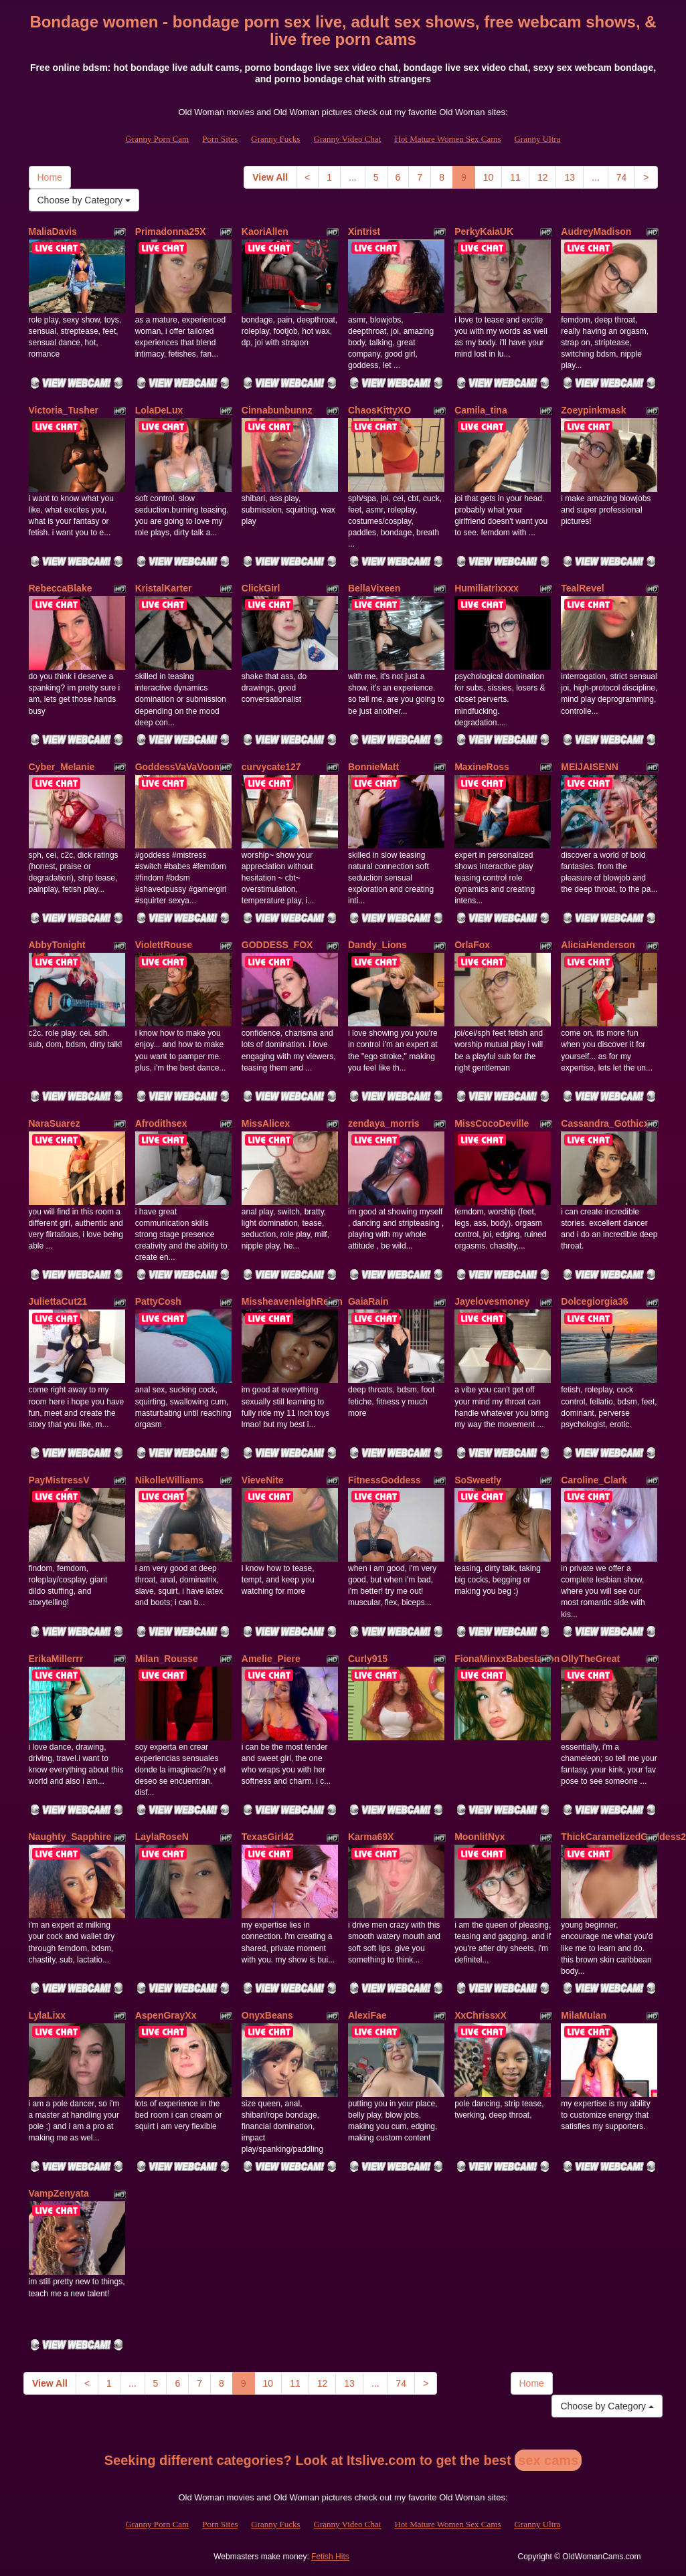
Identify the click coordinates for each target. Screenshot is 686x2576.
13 (569, 177)
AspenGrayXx (166, 2015)
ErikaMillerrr (56, 1658)
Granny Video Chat (347, 139)
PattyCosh (158, 1301)
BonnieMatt (373, 766)
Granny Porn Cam (157, 139)
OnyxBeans (267, 2015)
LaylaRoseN (162, 1836)
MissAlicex (266, 1123)
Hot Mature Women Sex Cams (447, 139)
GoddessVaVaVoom (178, 766)
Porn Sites (220, 139)
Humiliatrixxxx (486, 588)
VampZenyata (59, 2193)
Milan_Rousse (166, 1658)
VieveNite (263, 1480)
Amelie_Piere (271, 1658)
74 (621, 177)
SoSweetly (477, 1480)
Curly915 (368, 1658)
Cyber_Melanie (62, 766)
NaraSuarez (54, 1123)
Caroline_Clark (594, 1480)
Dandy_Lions (377, 944)
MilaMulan (583, 2015)
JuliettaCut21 (58, 1301)
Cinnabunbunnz (277, 410)
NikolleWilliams (169, 1480)
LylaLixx (47, 2015)
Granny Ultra (537, 139)
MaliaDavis (53, 231)
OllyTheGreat (590, 1658)
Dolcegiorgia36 (594, 1301)
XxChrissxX (480, 2015)
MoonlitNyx (479, 1836)
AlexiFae (367, 2015)
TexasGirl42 (268, 1836)
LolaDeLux (159, 410)
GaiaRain (368, 1301)
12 (542, 177)
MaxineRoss (481, 766)
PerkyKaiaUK (483, 231)
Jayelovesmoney (491, 1301)
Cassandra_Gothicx (605, 1123)
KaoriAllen (265, 231)
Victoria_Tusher (64, 410)
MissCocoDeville (491, 1123)
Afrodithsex (161, 1123)
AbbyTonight (57, 944)
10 (488, 177)
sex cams (548, 2460)
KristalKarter (163, 588)
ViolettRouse (163, 944)
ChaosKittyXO (379, 410)
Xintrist (364, 231)
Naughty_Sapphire (70, 1836)
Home (49, 177)
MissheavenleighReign (292, 1301)
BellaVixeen (374, 588)
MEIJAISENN (589, 766)
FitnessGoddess (384, 1480)
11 (515, 177)
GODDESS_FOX (277, 944)
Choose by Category (84, 200)
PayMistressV (59, 1480)
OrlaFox (472, 944)
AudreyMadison (596, 231)
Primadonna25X (170, 231)
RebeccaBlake (60, 588)
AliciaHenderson (597, 944)
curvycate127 (271, 766)
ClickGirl (261, 588)
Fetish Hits (330, 2556)
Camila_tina (480, 410)
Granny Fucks (275, 139)
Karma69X (371, 1836)
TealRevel (582, 588)
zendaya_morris (384, 1123)
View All (270, 177)
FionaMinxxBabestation (507, 1658)
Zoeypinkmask (593, 410)
